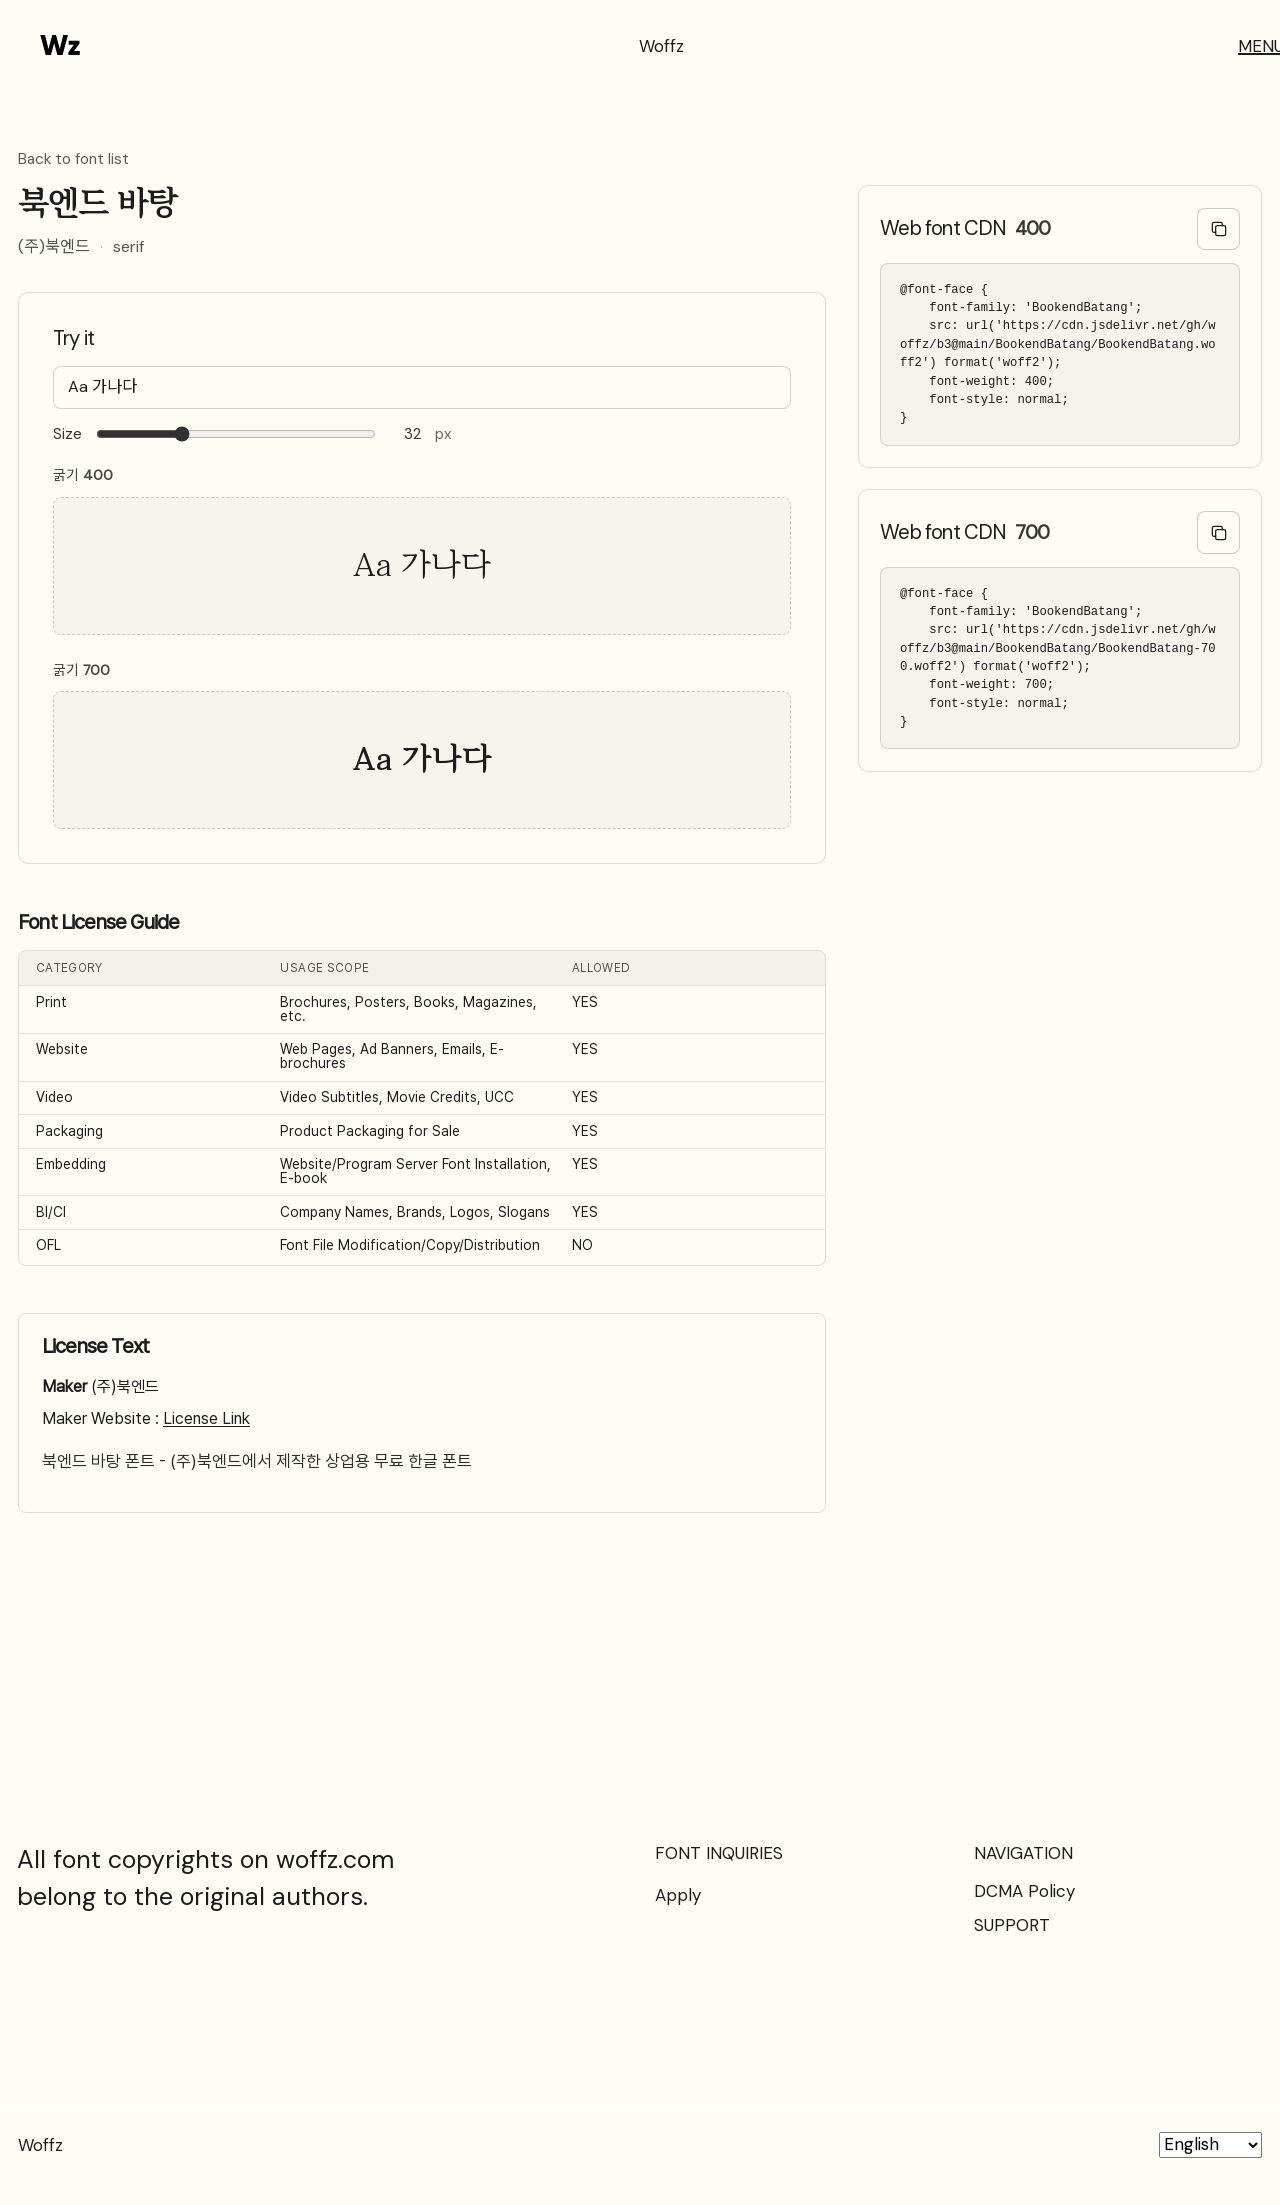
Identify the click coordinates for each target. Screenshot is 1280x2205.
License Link (206, 1418)
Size (67, 434)
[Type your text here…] (422, 387)
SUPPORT (1012, 1925)
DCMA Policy (1024, 1891)
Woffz (661, 46)
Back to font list (73, 160)
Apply (678, 1895)
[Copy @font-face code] (1218, 229)
